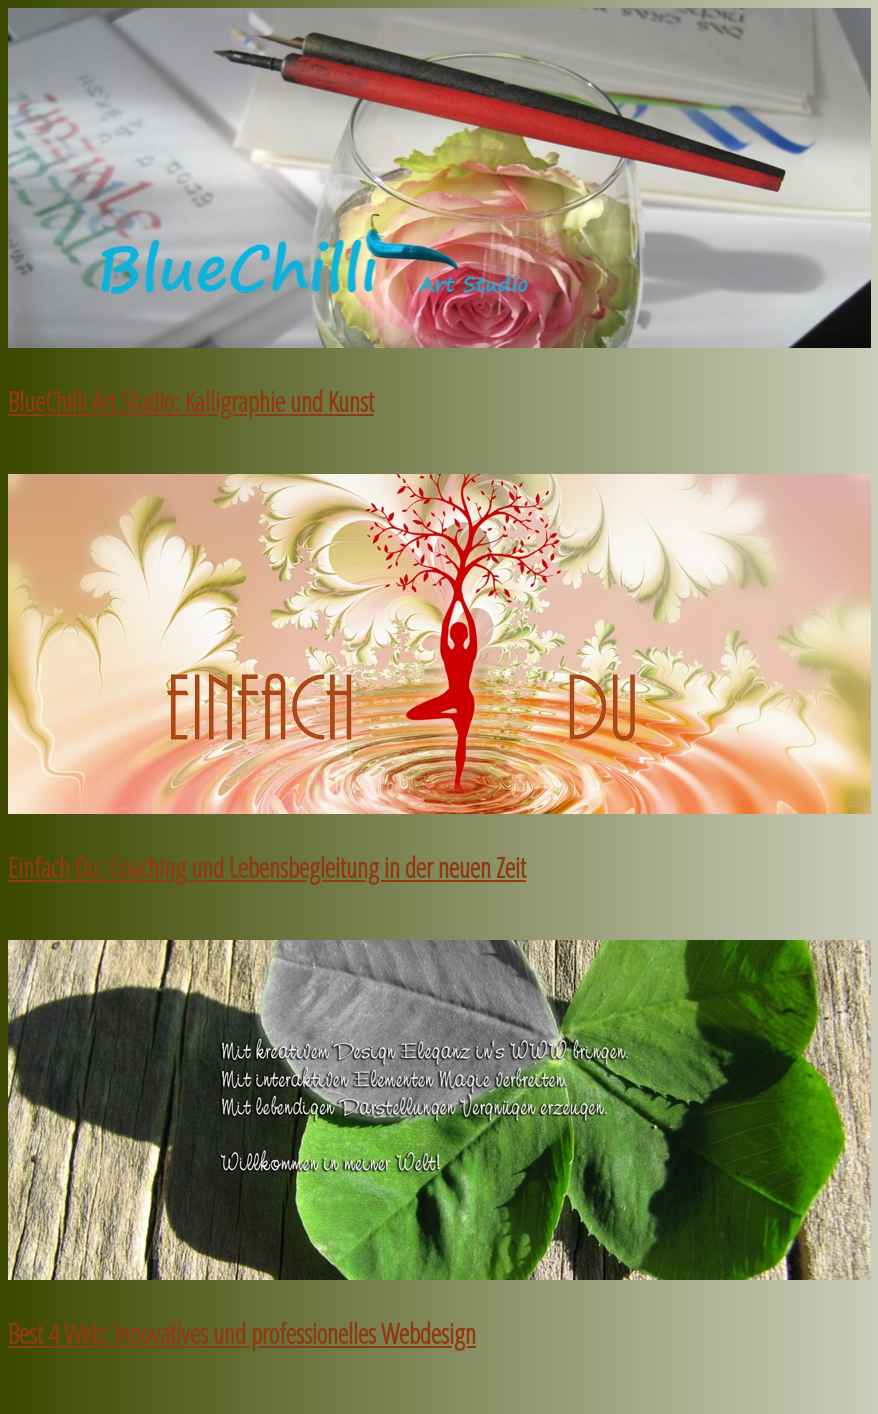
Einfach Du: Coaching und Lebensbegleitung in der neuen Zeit (267, 868)
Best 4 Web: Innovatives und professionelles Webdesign (242, 1334)
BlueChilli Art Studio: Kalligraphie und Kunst (191, 402)
